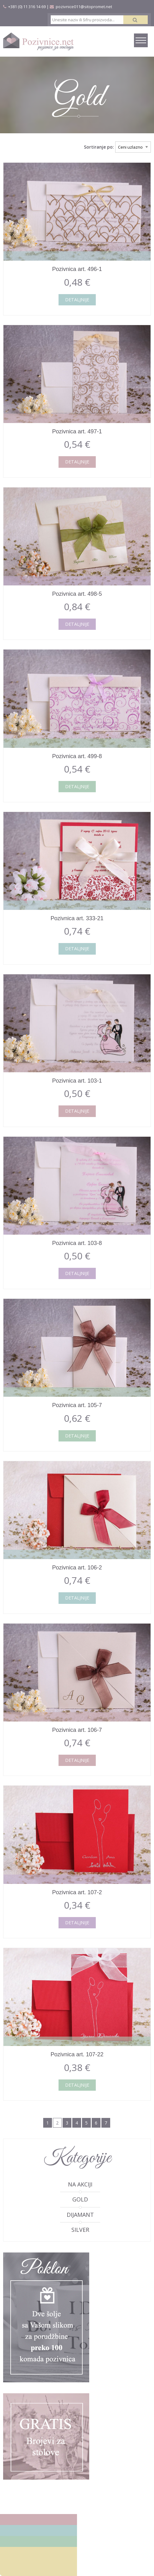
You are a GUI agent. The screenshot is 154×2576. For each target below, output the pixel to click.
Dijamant (80, 2214)
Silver (80, 2229)
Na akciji (80, 2184)
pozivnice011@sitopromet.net (84, 6)
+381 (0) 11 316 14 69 (27, 6)
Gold (80, 2199)
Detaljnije (77, 300)
